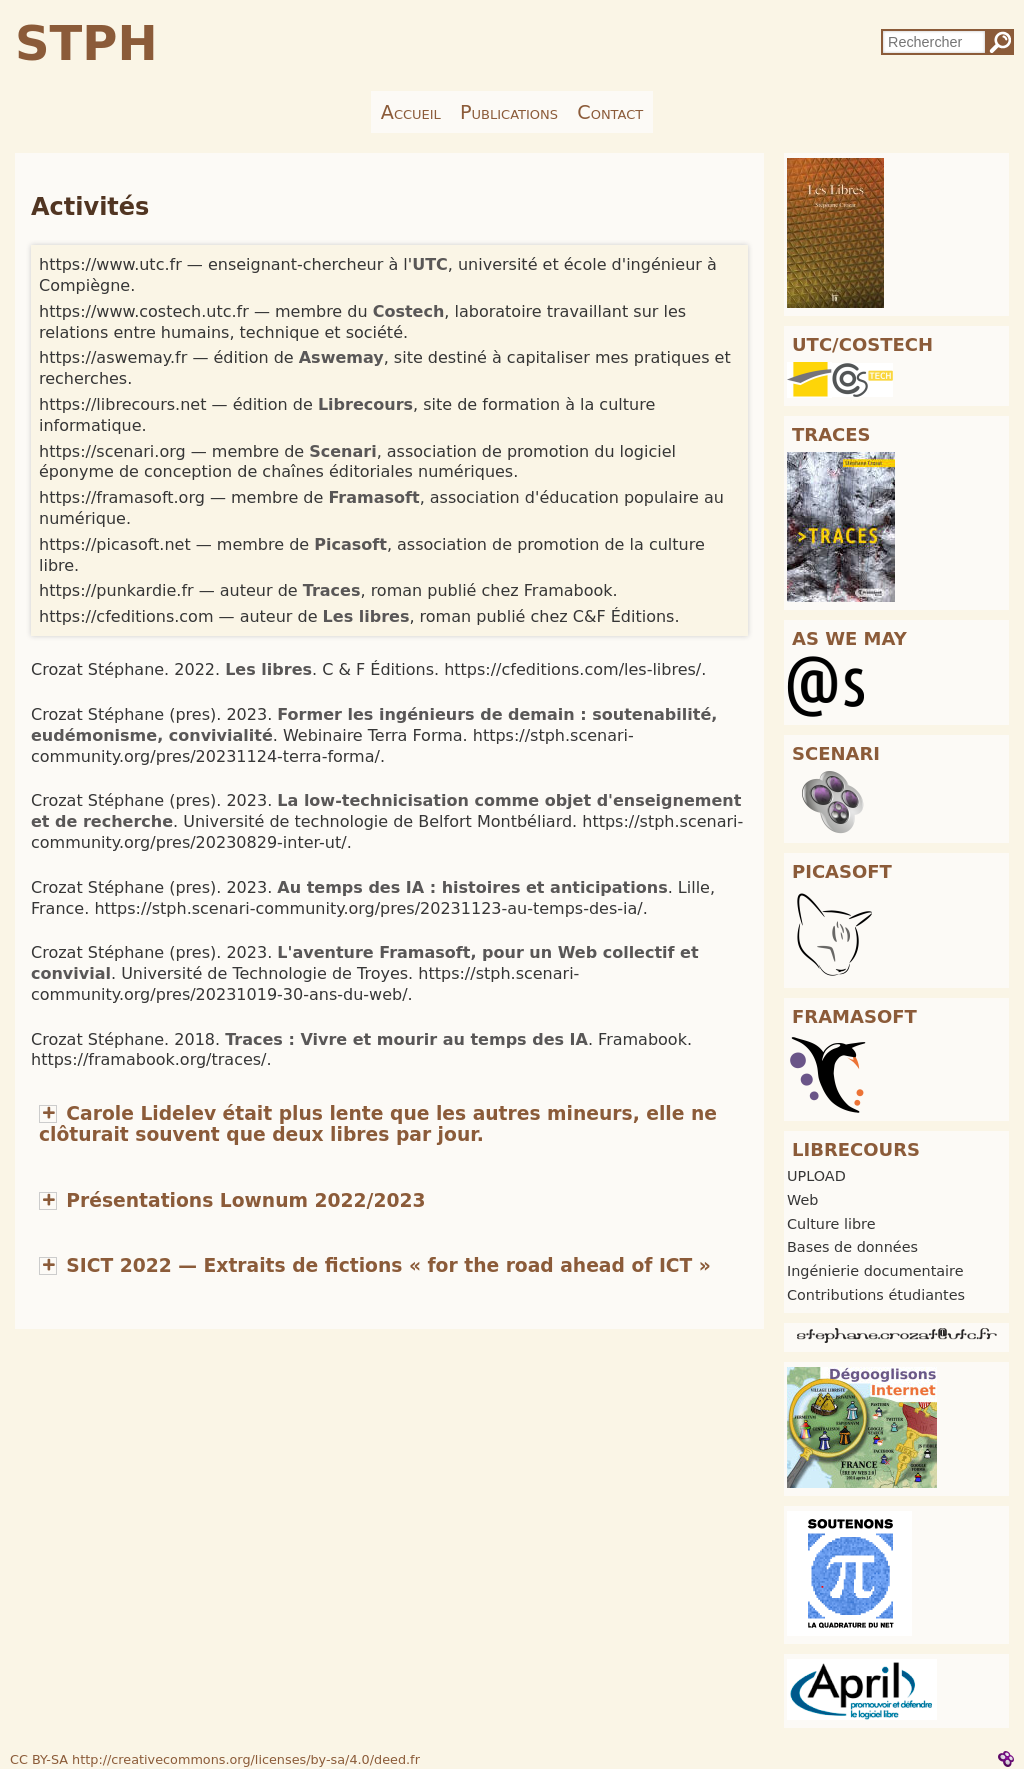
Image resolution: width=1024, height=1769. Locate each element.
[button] (378, 1124)
